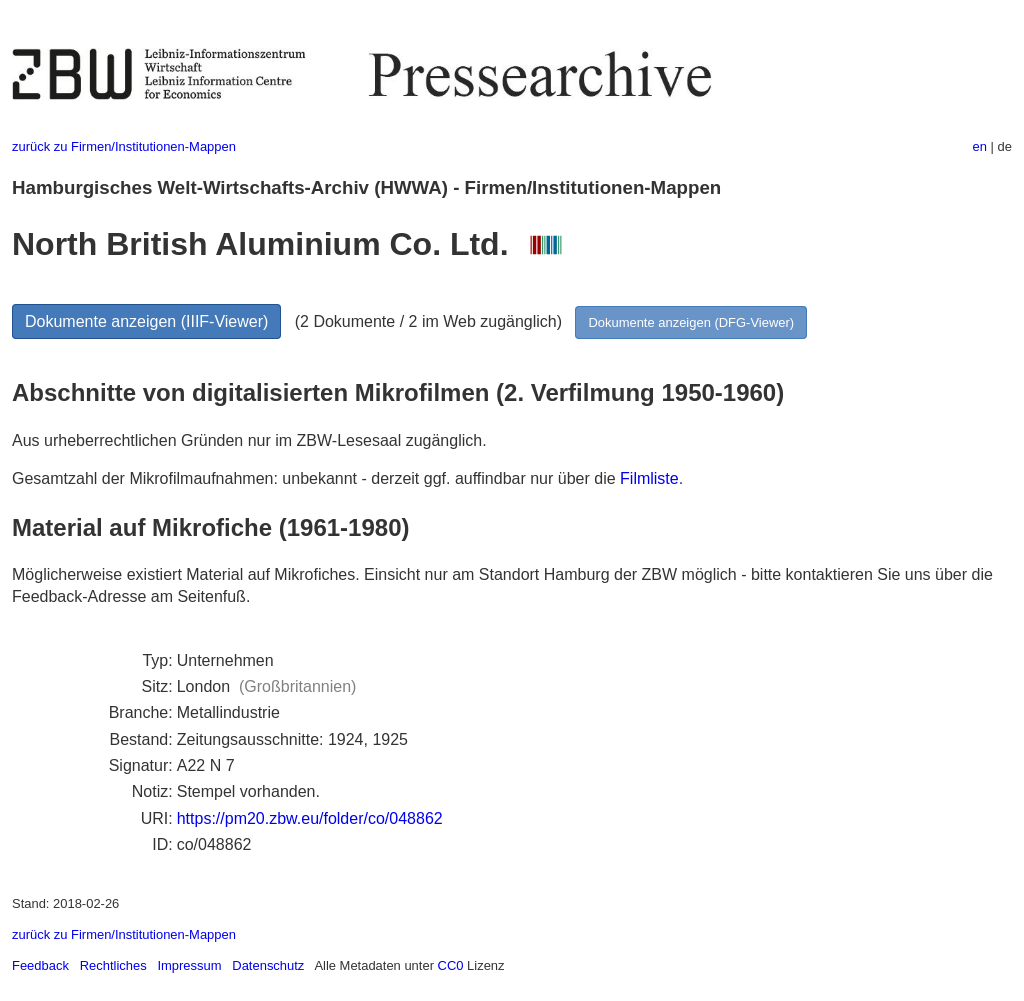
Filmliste (649, 478)
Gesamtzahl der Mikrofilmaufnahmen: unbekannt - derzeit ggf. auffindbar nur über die (316, 478)
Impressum (189, 965)
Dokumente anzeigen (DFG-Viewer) (691, 322)
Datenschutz (268, 965)
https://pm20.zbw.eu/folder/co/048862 (310, 818)
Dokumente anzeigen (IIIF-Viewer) (146, 321)
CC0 (451, 965)
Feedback (40, 965)
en (980, 146)
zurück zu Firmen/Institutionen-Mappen (124, 146)
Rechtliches (113, 965)
